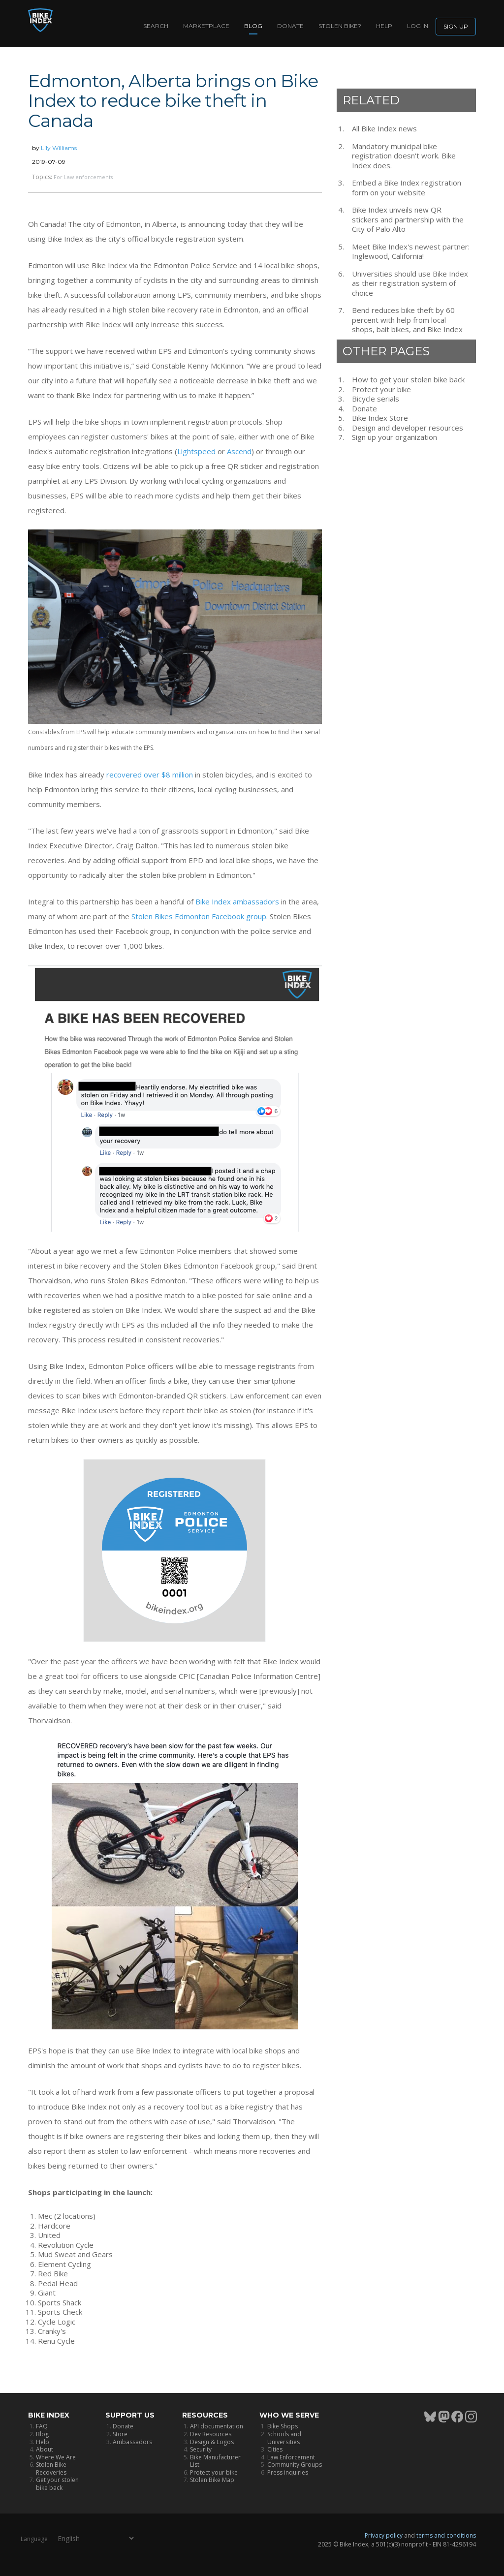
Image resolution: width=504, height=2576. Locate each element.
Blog (253, 26)
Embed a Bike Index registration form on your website (406, 187)
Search (155, 26)
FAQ (42, 2426)
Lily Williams (59, 148)
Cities (275, 2449)
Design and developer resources (407, 428)
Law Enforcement (291, 2457)
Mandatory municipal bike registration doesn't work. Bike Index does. (404, 156)
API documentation (216, 2426)
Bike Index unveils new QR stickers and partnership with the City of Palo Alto (408, 219)
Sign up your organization (394, 437)
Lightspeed (196, 451)
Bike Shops (282, 2426)
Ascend (239, 451)
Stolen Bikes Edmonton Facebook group (198, 916)
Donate (290, 26)
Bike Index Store (380, 418)
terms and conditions (446, 2535)
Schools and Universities (284, 2438)
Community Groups (294, 2464)
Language (34, 2539)
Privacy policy (384, 2535)
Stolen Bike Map (212, 2480)
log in (417, 26)
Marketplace (206, 26)
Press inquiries (287, 2472)
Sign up (455, 26)
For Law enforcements (83, 177)
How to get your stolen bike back (408, 379)
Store (120, 2434)
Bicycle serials (375, 398)
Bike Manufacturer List (215, 2461)
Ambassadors (132, 2442)
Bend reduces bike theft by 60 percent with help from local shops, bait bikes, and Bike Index (407, 320)
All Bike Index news (384, 128)
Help (384, 26)
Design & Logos (212, 2442)
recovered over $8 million (149, 774)
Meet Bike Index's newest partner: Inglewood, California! (411, 251)
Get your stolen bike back (57, 2484)
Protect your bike (381, 389)
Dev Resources (210, 2434)
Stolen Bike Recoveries (51, 2468)
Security (201, 2449)
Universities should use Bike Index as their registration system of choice (410, 283)
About (44, 2449)
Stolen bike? (339, 26)
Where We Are (56, 2457)
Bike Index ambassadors (237, 901)
